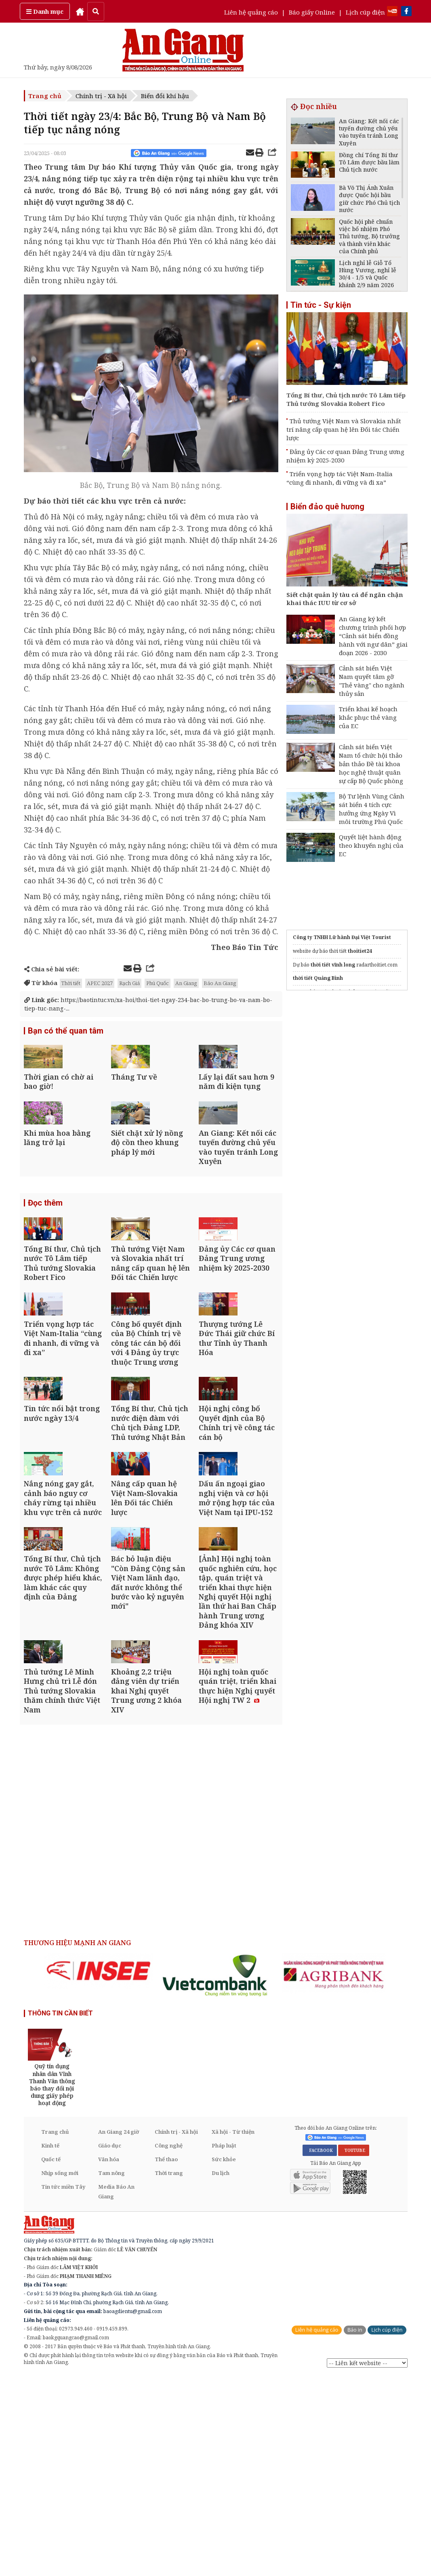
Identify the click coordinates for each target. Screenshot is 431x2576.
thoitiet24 (360, 951)
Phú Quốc (157, 983)
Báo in (354, 2530)
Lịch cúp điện (365, 12)
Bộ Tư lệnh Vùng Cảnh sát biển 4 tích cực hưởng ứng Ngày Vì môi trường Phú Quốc (371, 809)
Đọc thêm (45, 1255)
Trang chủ (44, 96)
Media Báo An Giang (116, 2391)
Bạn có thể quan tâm (65, 1032)
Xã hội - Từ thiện (233, 2332)
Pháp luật (224, 2345)
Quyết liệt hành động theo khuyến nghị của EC (371, 845)
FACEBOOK (320, 2350)
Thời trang (169, 2373)
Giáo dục (109, 2345)
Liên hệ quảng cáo (251, 12)
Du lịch (220, 2373)
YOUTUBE (353, 2350)
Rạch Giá (129, 983)
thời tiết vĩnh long (333, 964)
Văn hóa (108, 2359)
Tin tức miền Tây (63, 2387)
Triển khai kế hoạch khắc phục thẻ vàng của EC (368, 717)
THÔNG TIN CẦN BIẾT (60, 2213)
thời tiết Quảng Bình (318, 978)
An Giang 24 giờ (118, 2332)
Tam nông (111, 2373)
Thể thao (166, 2359)
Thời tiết (70, 983)
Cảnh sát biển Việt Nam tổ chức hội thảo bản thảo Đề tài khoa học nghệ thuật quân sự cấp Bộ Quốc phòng (371, 764)
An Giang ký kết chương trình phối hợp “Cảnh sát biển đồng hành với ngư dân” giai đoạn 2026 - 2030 (373, 636)
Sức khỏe (224, 2359)
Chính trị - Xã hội (101, 96)
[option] (98, 2170)
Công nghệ (169, 2345)
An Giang (186, 983)
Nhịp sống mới (59, 2373)
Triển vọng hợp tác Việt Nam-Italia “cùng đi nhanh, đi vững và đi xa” (339, 478)
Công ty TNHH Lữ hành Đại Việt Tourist (342, 937)
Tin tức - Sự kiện (320, 305)
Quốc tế (51, 2359)
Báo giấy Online (312, 12)
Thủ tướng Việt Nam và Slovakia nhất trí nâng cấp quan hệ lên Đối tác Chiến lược (343, 429)
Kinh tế (50, 2345)
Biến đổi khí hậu (165, 96)
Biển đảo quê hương (327, 506)
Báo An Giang (220, 983)
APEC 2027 (100, 983)
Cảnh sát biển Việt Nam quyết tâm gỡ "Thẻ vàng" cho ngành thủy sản (371, 681)
